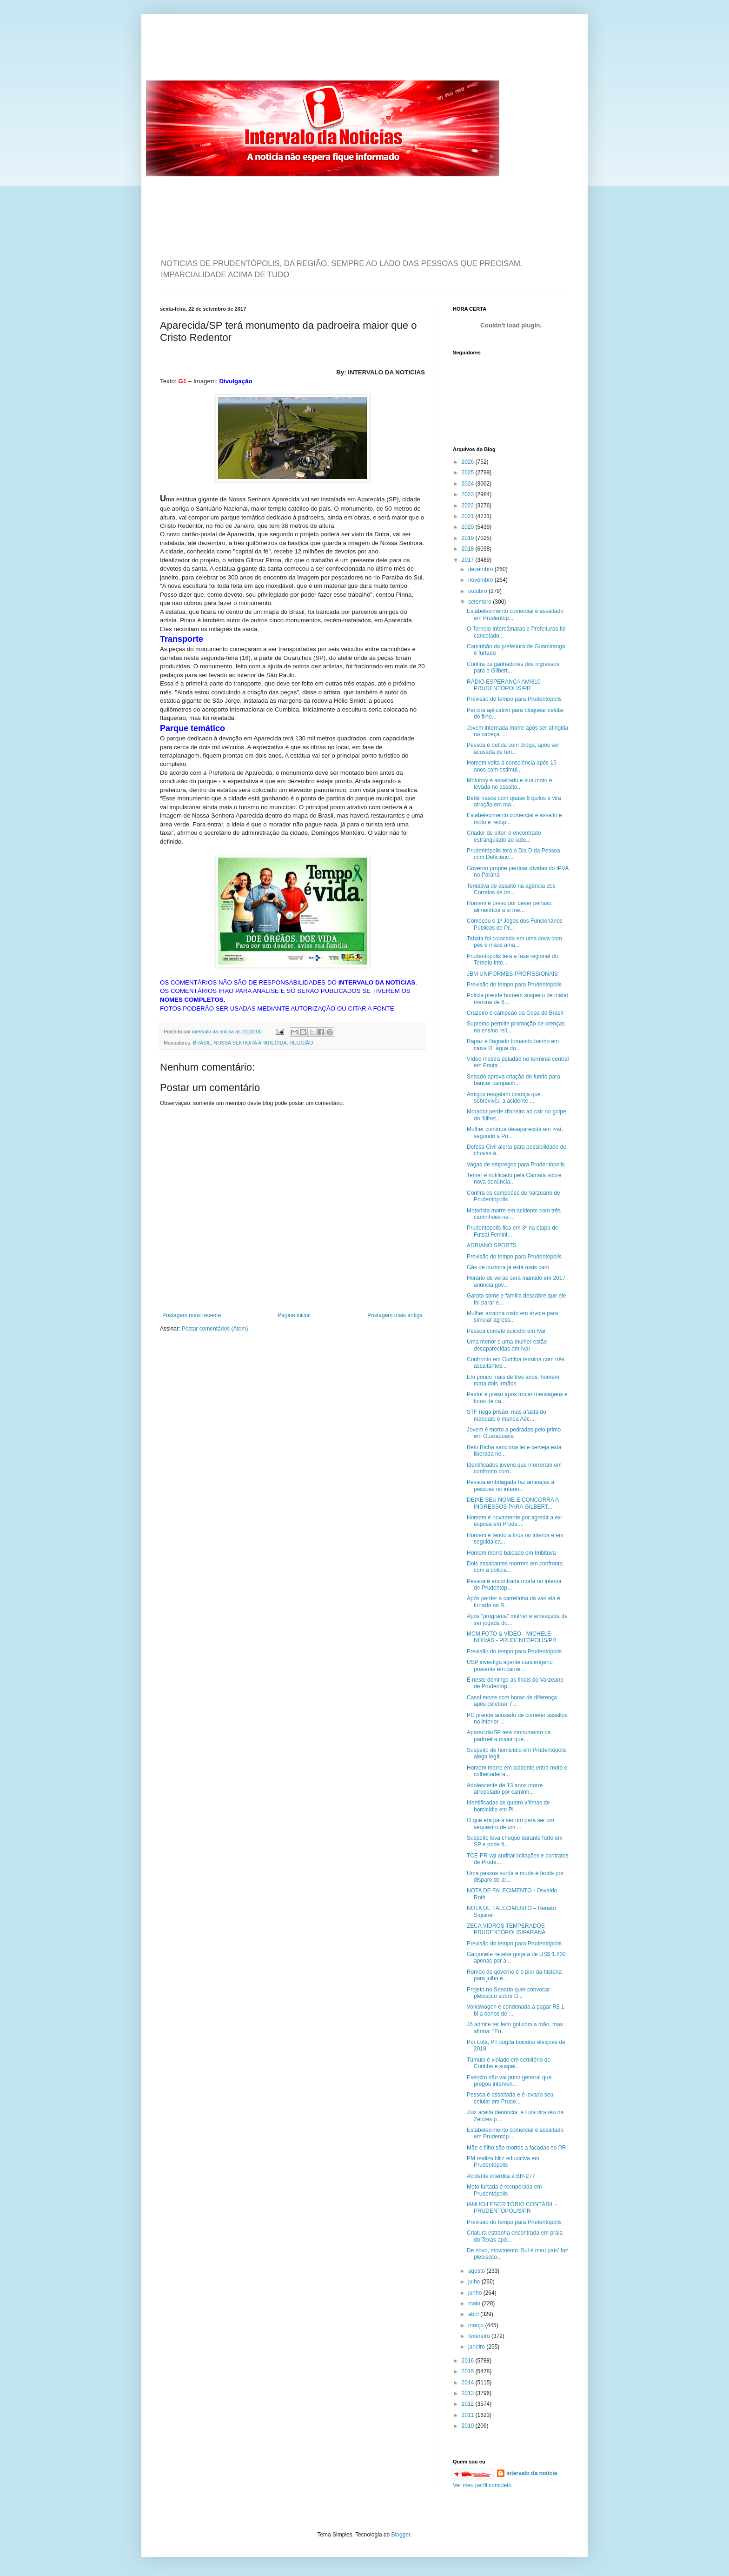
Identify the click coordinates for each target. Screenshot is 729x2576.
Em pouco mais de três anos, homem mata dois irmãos (513, 1380)
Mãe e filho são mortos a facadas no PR (516, 2147)
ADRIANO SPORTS (492, 1245)
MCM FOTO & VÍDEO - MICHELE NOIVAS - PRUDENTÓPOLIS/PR (512, 1637)
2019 (469, 538)
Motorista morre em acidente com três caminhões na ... (514, 1213)
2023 (469, 494)
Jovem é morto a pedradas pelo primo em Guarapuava (514, 1432)
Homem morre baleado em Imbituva (511, 1553)
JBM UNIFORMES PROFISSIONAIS (512, 974)
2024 (469, 483)
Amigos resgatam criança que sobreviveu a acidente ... (504, 1097)
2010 (469, 2426)
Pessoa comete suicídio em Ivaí (506, 1331)
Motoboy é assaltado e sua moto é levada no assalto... (509, 783)
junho (476, 2293)
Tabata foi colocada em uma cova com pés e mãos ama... (514, 941)
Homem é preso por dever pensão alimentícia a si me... (509, 906)
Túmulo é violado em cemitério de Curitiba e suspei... (508, 2063)
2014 (469, 2382)
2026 (469, 462)
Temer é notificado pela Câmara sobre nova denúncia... (514, 1178)
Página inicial (294, 1315)
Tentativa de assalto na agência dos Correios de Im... (511, 889)
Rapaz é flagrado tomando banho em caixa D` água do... (513, 1044)
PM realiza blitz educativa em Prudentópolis (503, 2161)
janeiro (477, 2346)
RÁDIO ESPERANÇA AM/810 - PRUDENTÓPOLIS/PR (505, 685)
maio (475, 2303)
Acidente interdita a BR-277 (501, 2176)
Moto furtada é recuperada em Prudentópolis (504, 2190)
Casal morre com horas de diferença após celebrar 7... (512, 1700)
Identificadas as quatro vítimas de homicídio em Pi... (508, 1805)
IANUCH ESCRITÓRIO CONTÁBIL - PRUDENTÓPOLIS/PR (512, 2207)
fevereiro (479, 2336)
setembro (480, 602)
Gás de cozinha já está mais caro (508, 1267)
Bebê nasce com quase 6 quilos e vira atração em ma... (514, 801)
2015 (469, 2371)
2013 (469, 2393)
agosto (477, 2271)
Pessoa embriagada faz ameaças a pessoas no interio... (510, 1485)
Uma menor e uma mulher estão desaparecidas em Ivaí (507, 1344)
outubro (478, 591)
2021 (469, 516)
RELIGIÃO (301, 1042)
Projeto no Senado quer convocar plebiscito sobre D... (508, 1992)
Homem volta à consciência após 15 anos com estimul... (512, 765)
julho (475, 2281)
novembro (481, 580)
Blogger (401, 2534)
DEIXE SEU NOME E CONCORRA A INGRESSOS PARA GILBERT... (512, 1503)
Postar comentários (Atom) (215, 1328)
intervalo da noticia (213, 1031)
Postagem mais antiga (395, 1315)
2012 (469, 2404)
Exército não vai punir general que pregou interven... (509, 2080)
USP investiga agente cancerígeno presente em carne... (510, 1665)
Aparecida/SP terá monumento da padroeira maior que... (509, 1735)
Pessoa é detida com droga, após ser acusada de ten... (513, 748)
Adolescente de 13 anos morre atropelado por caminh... (505, 1788)
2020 (469, 527)
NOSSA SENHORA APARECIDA (249, 1042)
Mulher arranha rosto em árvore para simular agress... (512, 1316)
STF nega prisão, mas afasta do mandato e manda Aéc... (506, 1415)
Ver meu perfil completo (482, 2485)
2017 (469, 560)
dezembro (481, 569)
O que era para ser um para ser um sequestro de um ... (510, 1823)
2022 (469, 505)
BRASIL (202, 1042)
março (476, 2325)
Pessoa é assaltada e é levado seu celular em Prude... (510, 2097)
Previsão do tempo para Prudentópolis (514, 699)
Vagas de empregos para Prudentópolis (516, 1164)
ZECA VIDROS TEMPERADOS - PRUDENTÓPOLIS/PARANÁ (507, 1929)
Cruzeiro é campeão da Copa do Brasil (515, 1013)
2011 (469, 2415)
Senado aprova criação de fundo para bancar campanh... (513, 1079)
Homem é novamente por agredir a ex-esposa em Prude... (515, 1520)
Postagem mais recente (191, 1315)
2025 (469, 472)
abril (474, 2314)
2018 (469, 549)
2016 (469, 2360)
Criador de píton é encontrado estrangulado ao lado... (504, 836)
